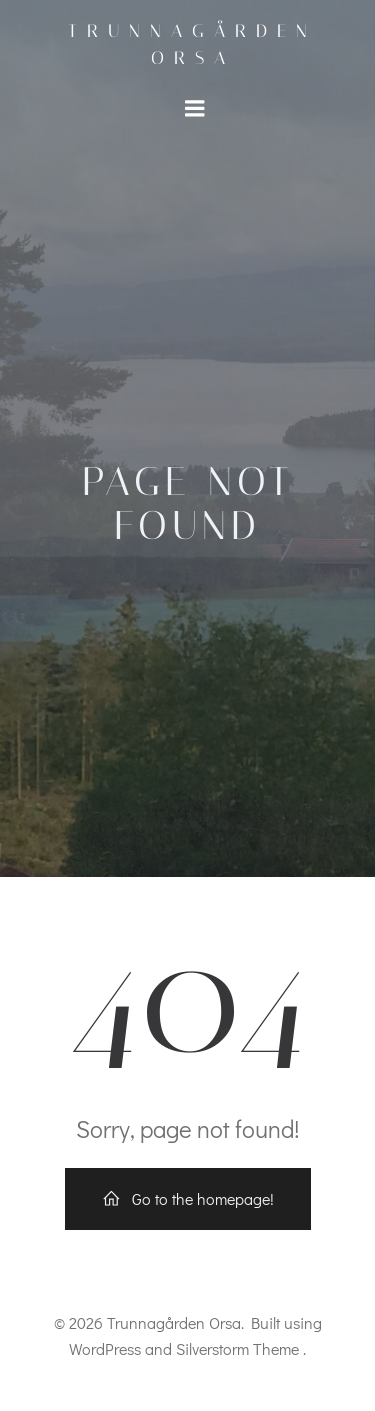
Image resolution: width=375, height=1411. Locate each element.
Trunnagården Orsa (192, 44)
